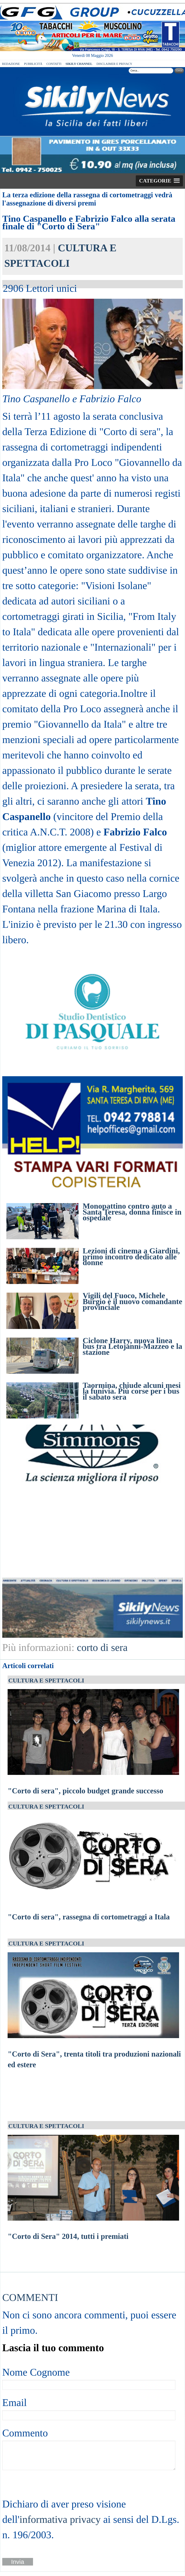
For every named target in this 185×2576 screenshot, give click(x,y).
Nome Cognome (36, 2372)
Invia (17, 2561)
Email (14, 2402)
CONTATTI (53, 63)
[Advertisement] (92, 1531)
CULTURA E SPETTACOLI (46, 1680)
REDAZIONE (11, 63)
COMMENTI (30, 2297)
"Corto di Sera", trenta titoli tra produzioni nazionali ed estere (94, 2050)
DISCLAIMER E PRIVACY (114, 63)
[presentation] (33, 2483)
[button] (159, 180)
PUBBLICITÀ (33, 63)
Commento (25, 2433)
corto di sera (102, 1647)
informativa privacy (60, 2519)
